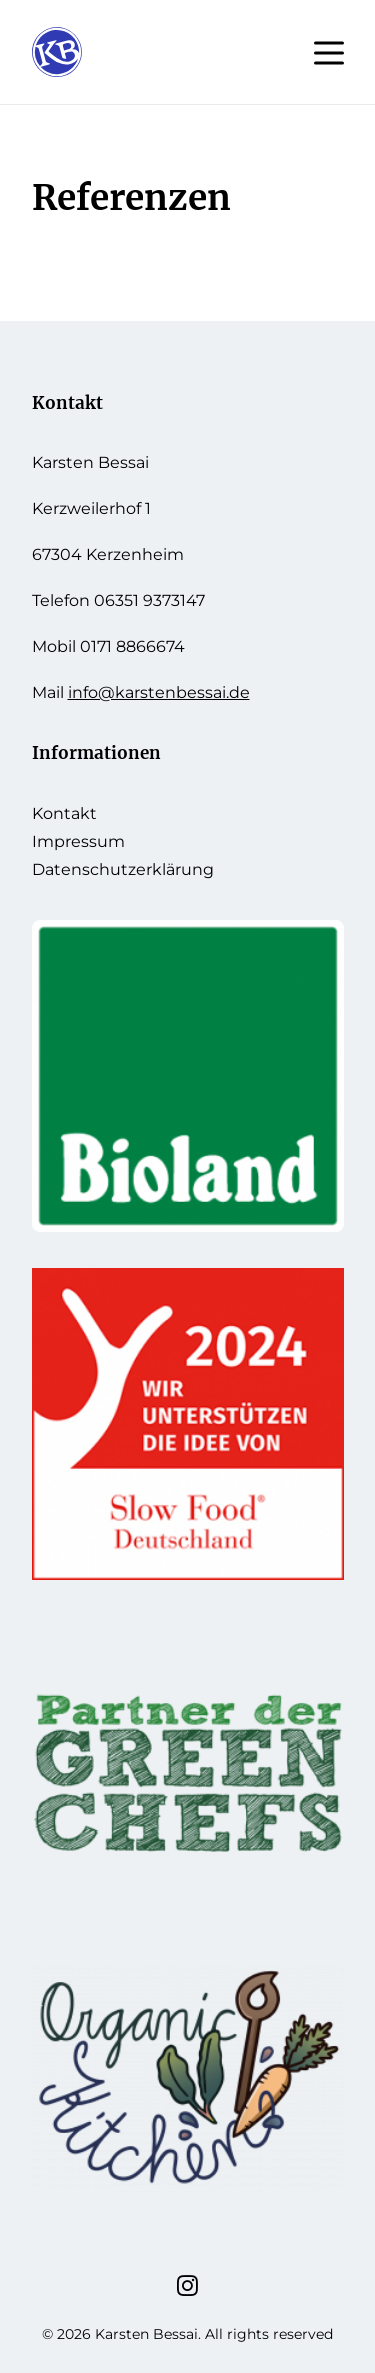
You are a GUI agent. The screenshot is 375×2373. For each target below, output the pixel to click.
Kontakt (64, 813)
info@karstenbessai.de (159, 692)
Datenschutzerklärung (123, 869)
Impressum (78, 841)
